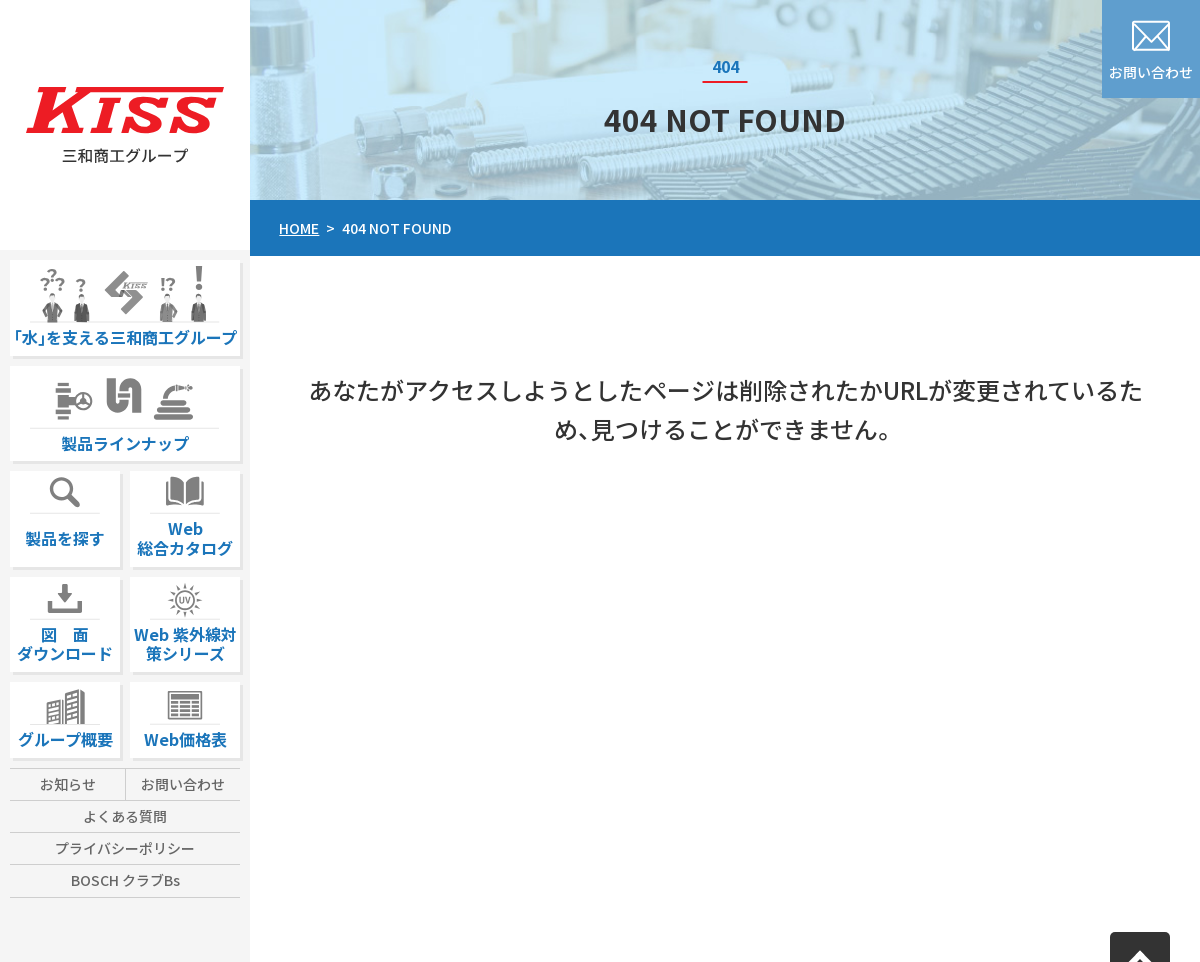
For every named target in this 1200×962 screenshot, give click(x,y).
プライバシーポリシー (125, 848)
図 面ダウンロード (65, 621)
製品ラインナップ (125, 410)
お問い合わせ (183, 784)
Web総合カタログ (185, 515)
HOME (299, 228)
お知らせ (68, 784)
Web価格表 (185, 716)
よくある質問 (125, 816)
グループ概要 (65, 716)
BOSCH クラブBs (125, 880)
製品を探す (65, 510)
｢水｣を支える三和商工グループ (125, 304)
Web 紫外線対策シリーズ (185, 621)
